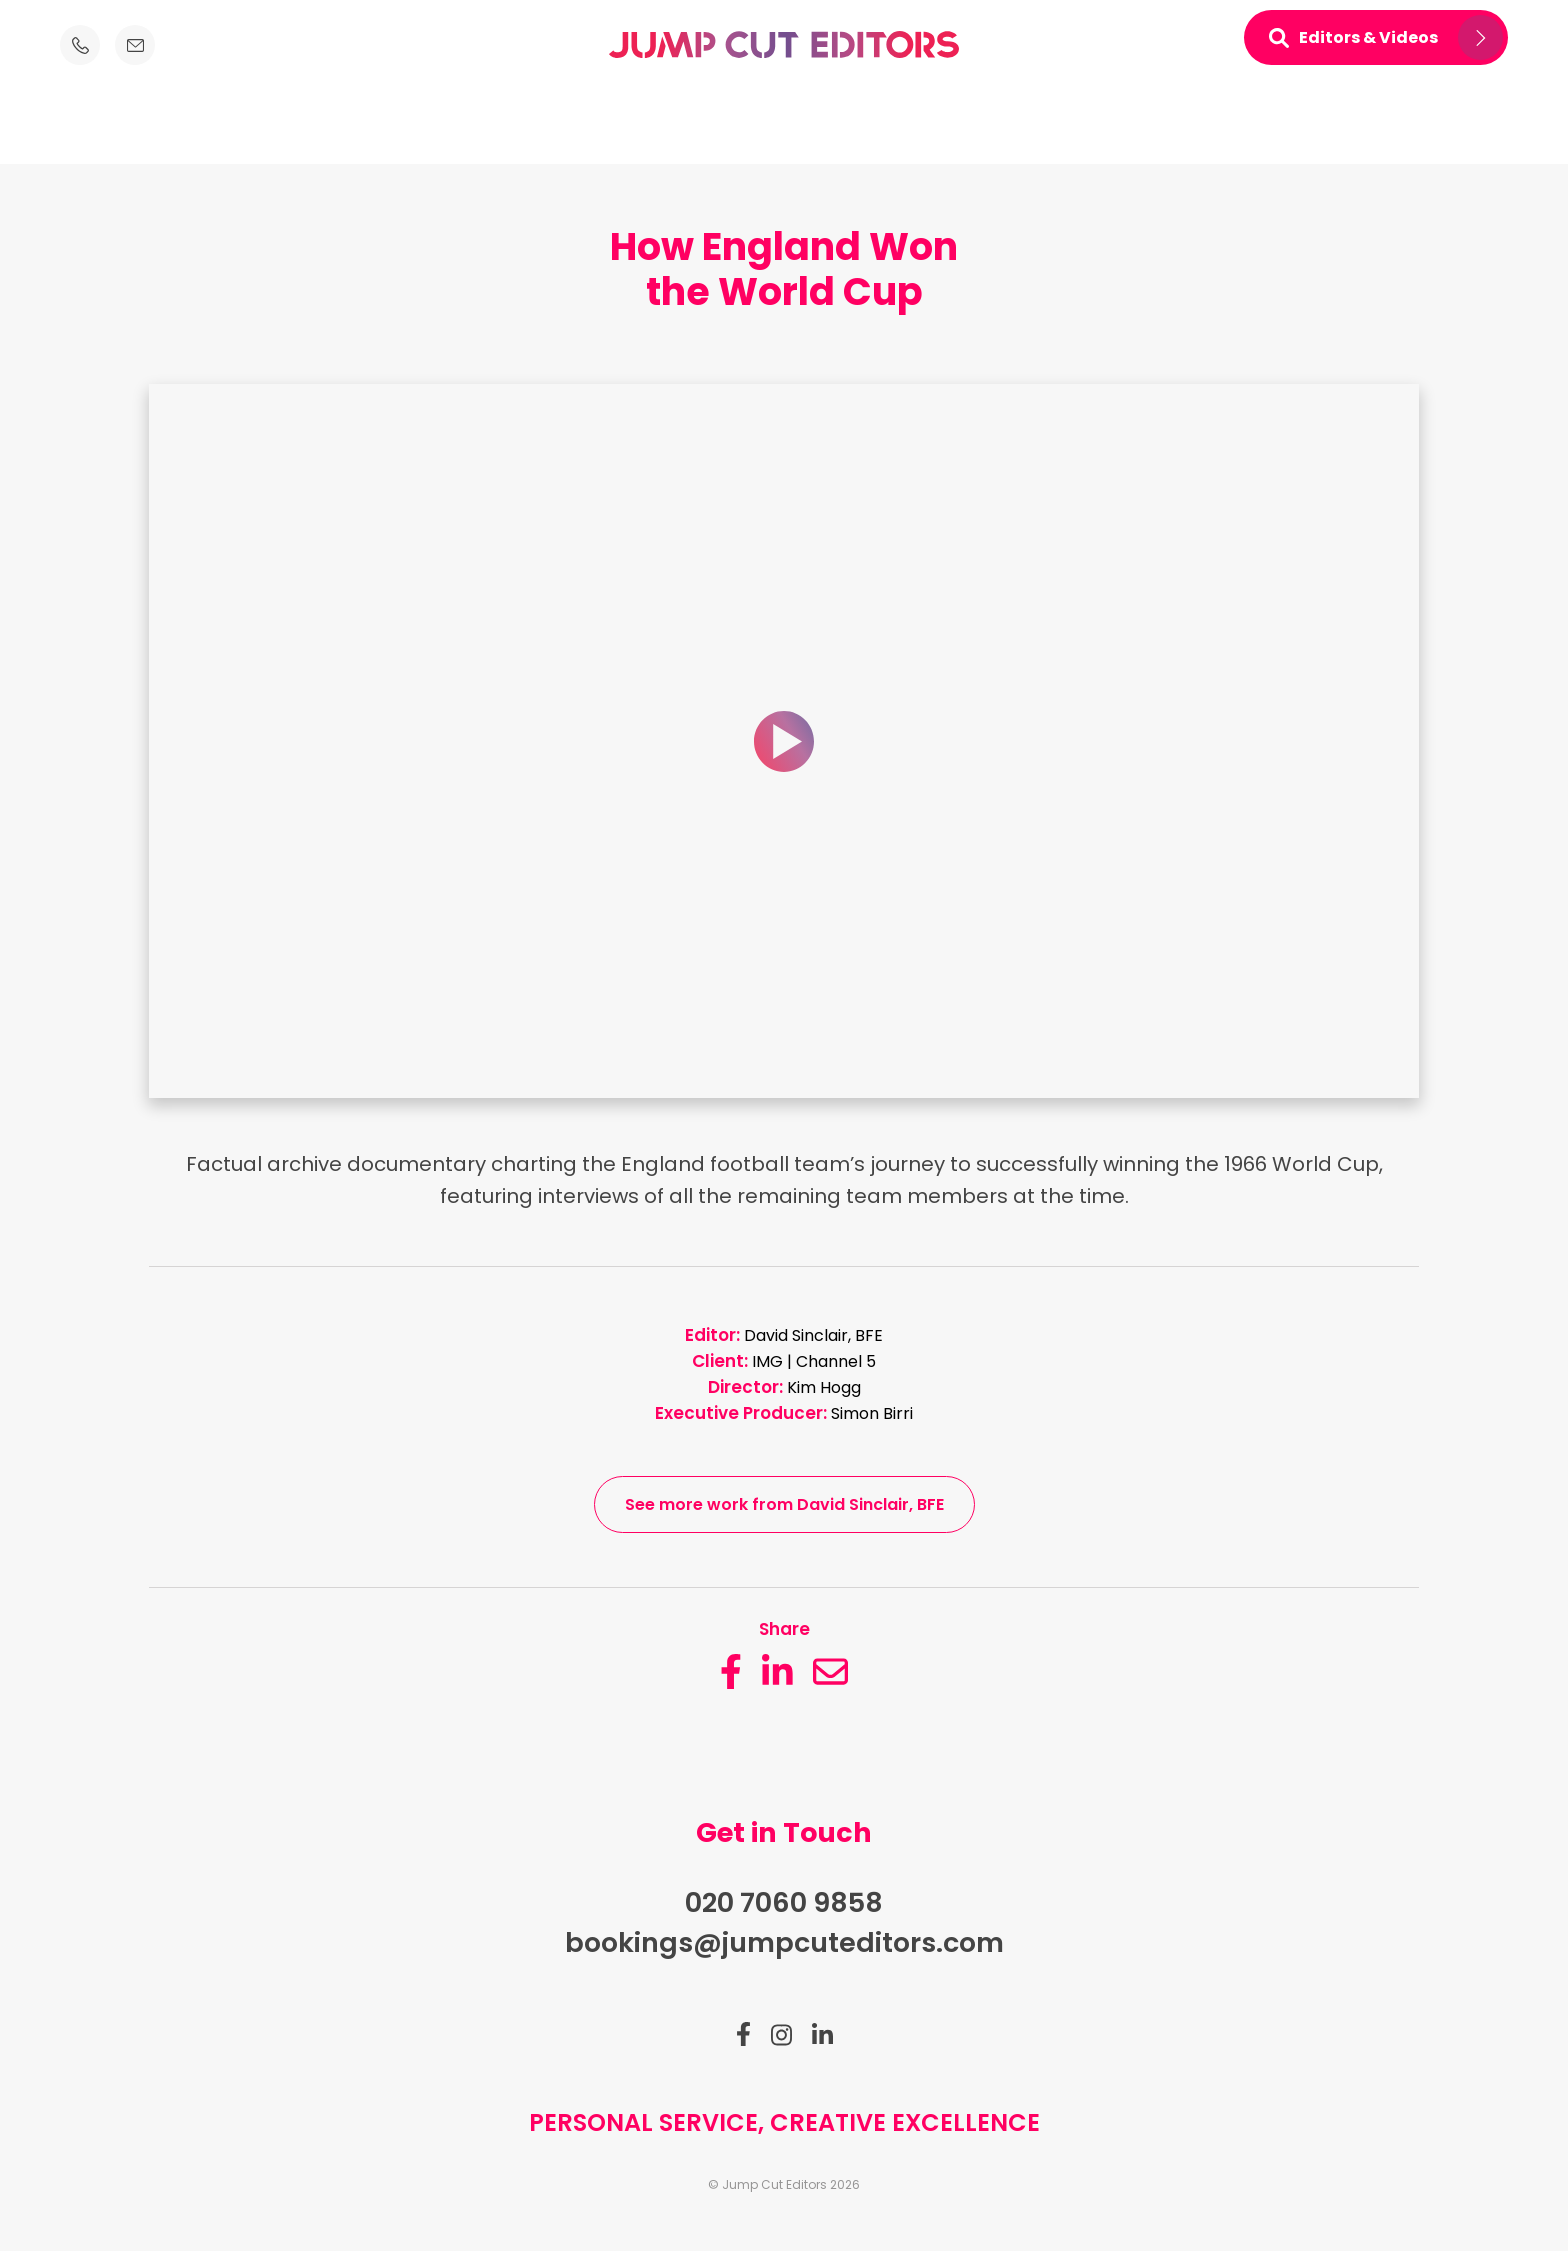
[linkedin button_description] (777, 1671)
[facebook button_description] (731, 1671)
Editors (581, 127)
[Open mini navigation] (1376, 37)
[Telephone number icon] (80, 45)
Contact (980, 127)
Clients (746, 127)
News (895, 127)
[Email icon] (135, 45)
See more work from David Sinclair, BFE (784, 1504)
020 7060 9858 (784, 1902)
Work (824, 127)
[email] (830, 1671)
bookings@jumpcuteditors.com (784, 1942)
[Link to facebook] (743, 2034)
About (663, 127)
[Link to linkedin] (822, 2035)
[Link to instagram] (781, 2035)
